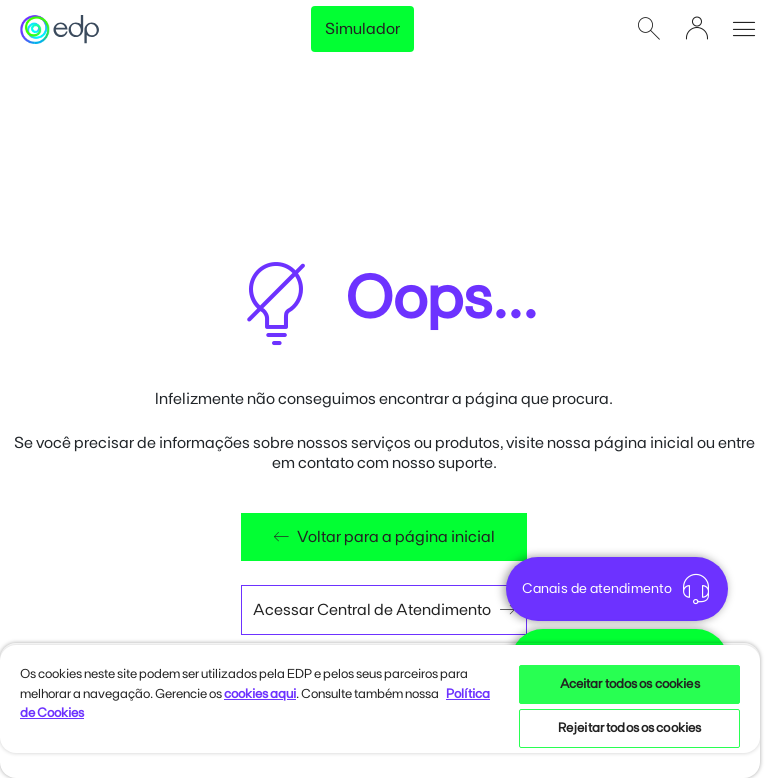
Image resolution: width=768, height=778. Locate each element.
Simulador (362, 29)
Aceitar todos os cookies (630, 684)
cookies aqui (260, 694)
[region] (380, 710)
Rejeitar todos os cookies (629, 728)
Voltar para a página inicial (384, 537)
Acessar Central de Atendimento (384, 610)
